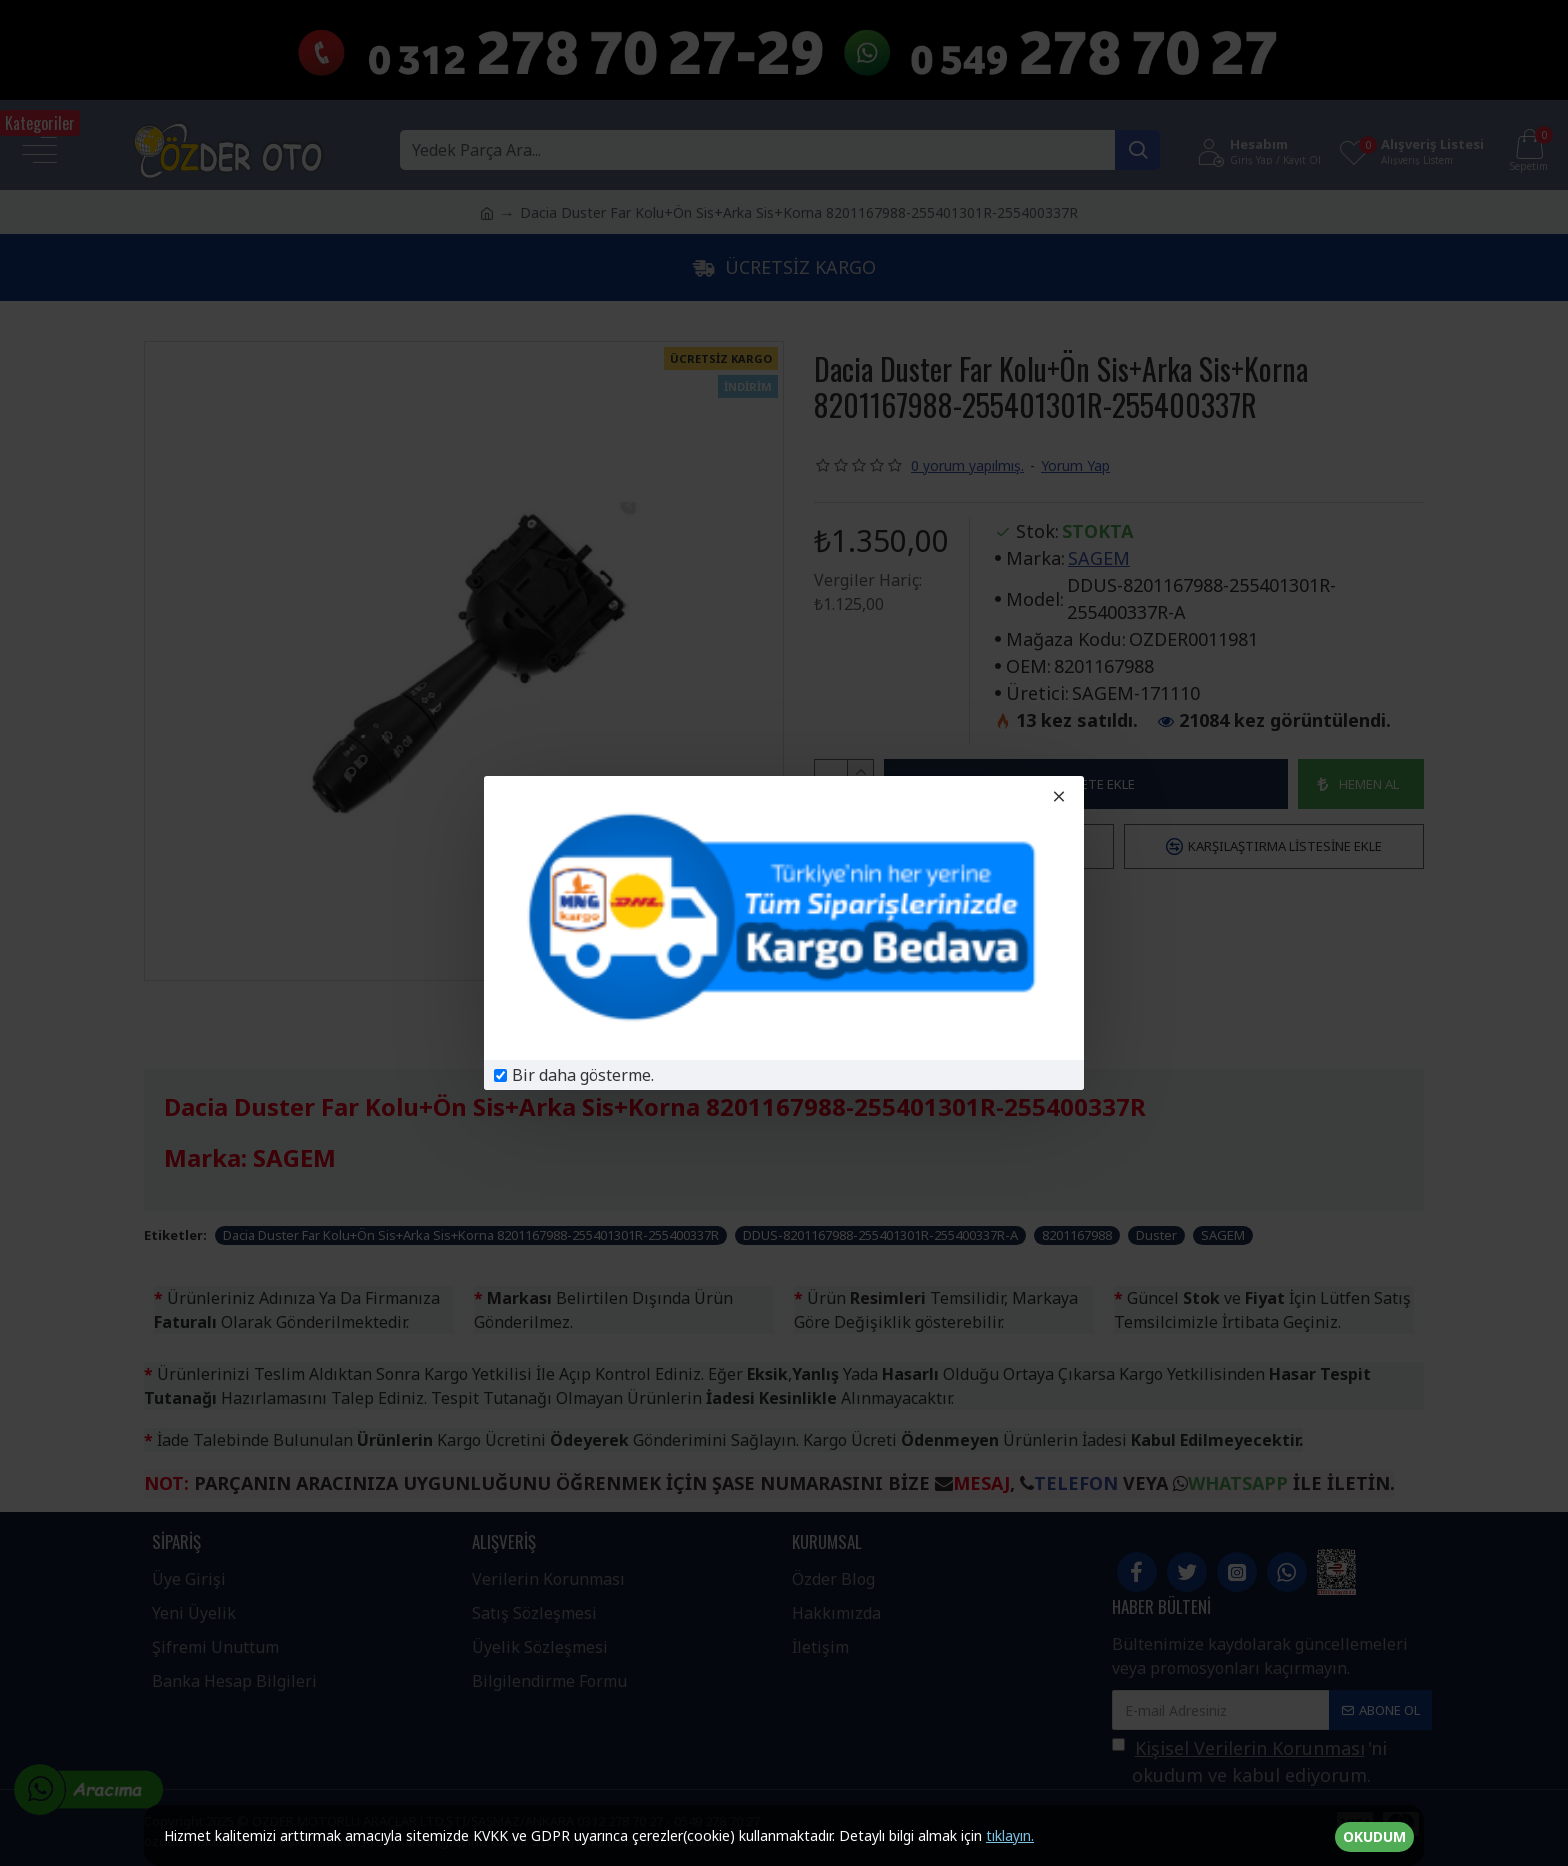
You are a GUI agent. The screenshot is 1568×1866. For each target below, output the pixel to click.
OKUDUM (1374, 1836)
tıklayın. (1010, 1835)
